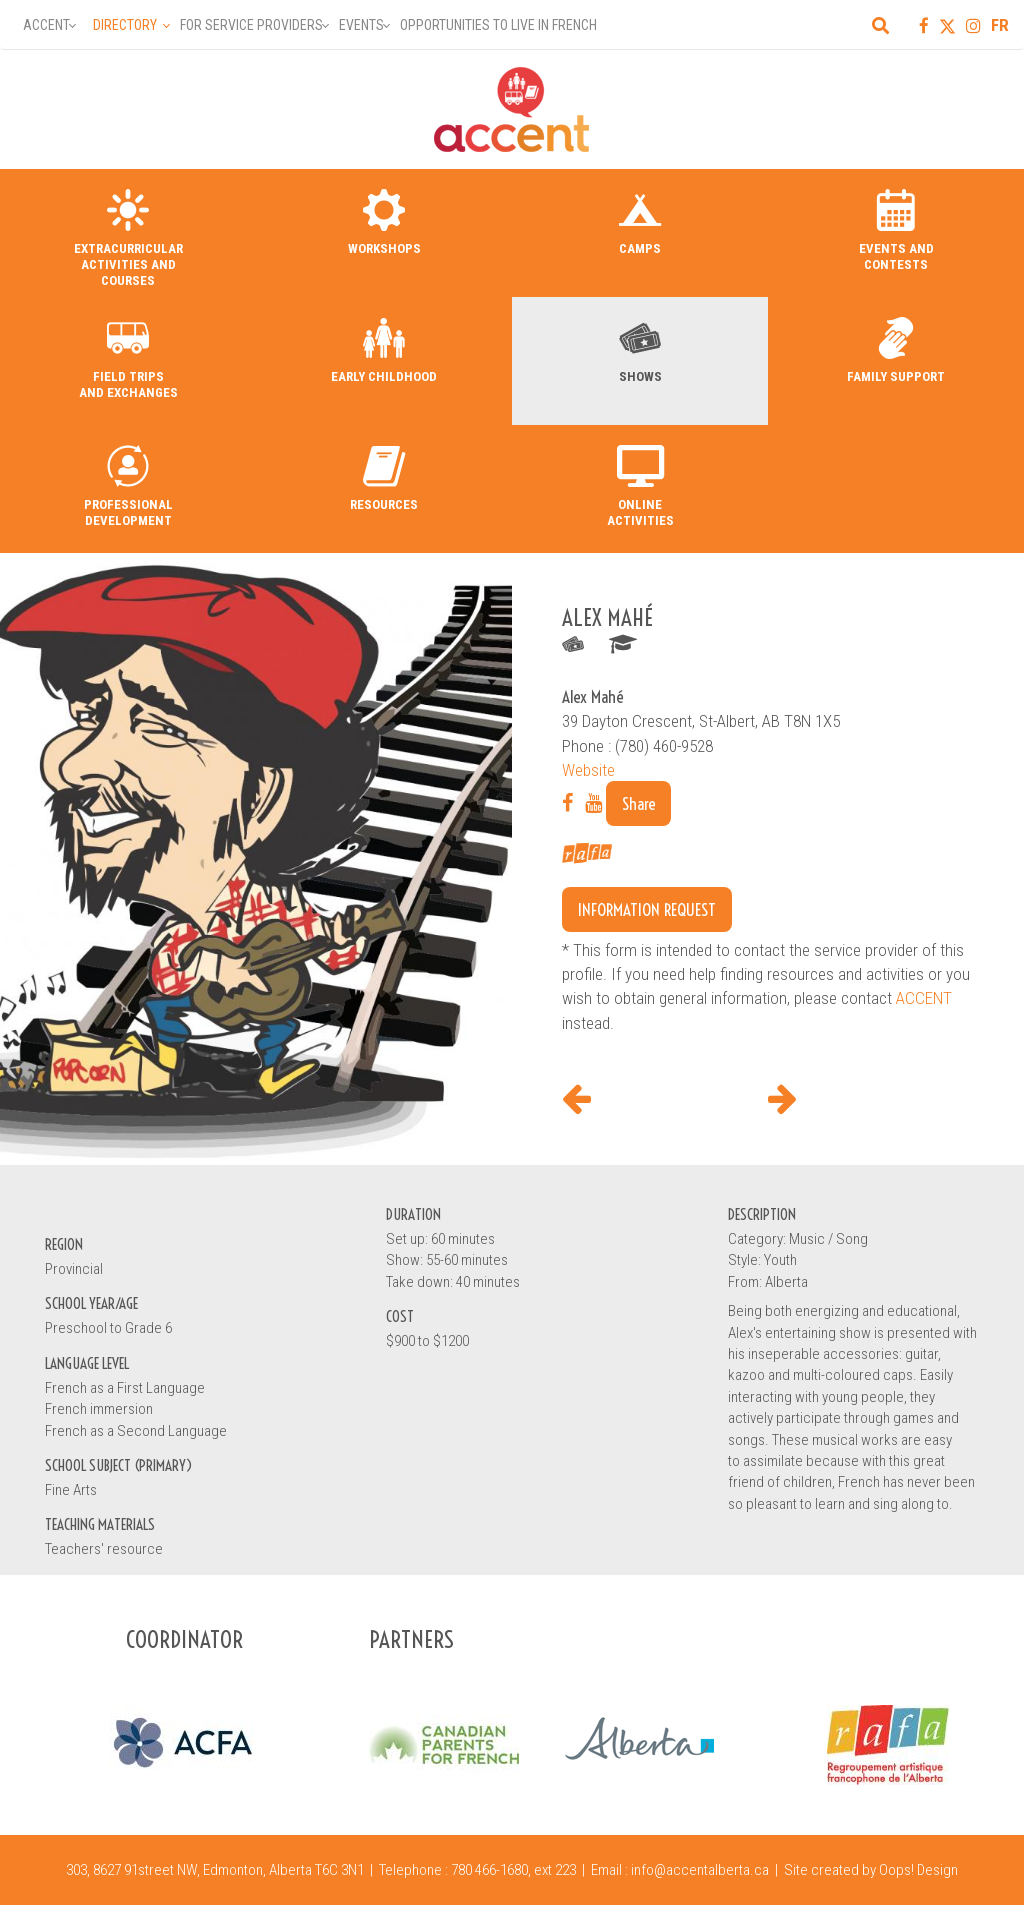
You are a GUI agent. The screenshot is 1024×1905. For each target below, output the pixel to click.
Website (588, 770)
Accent (46, 25)
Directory (125, 25)
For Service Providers (251, 25)
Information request (647, 909)
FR (1000, 25)
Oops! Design (918, 1870)
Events (361, 25)
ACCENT (924, 998)
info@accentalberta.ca (700, 1870)
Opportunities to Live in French (498, 25)
